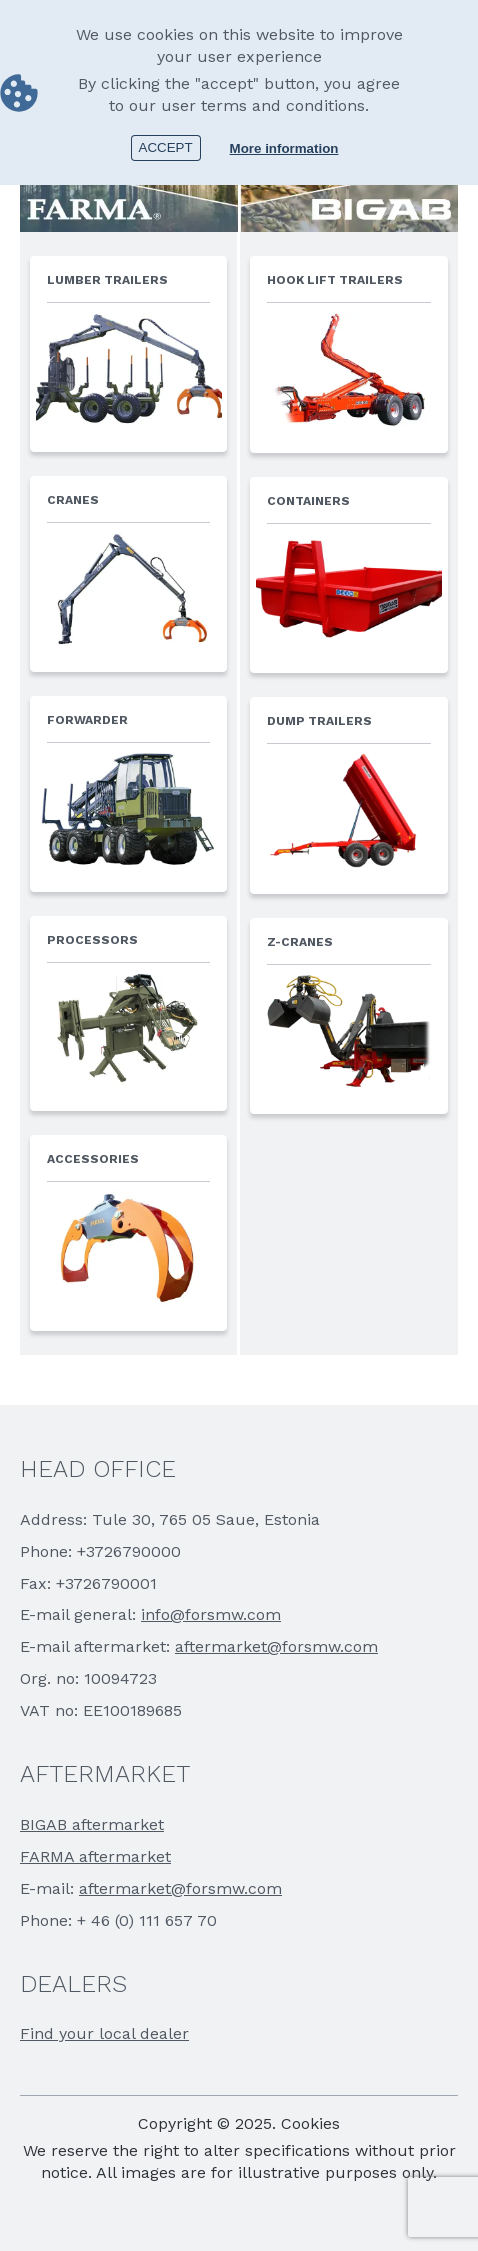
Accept (166, 147)
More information (284, 148)
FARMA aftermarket (95, 1856)
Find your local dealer (104, 2033)
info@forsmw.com (211, 1614)
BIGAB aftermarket (92, 1824)
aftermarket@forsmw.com (276, 1646)
